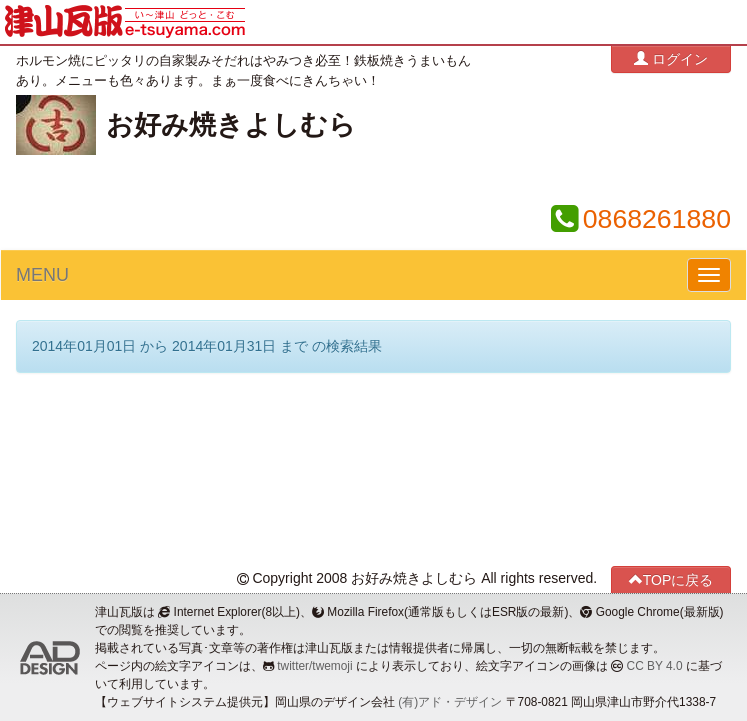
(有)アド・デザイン (450, 702)
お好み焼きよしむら (231, 125)
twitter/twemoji (314, 666)
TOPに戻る (671, 579)
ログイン (671, 58)
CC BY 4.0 (655, 666)
